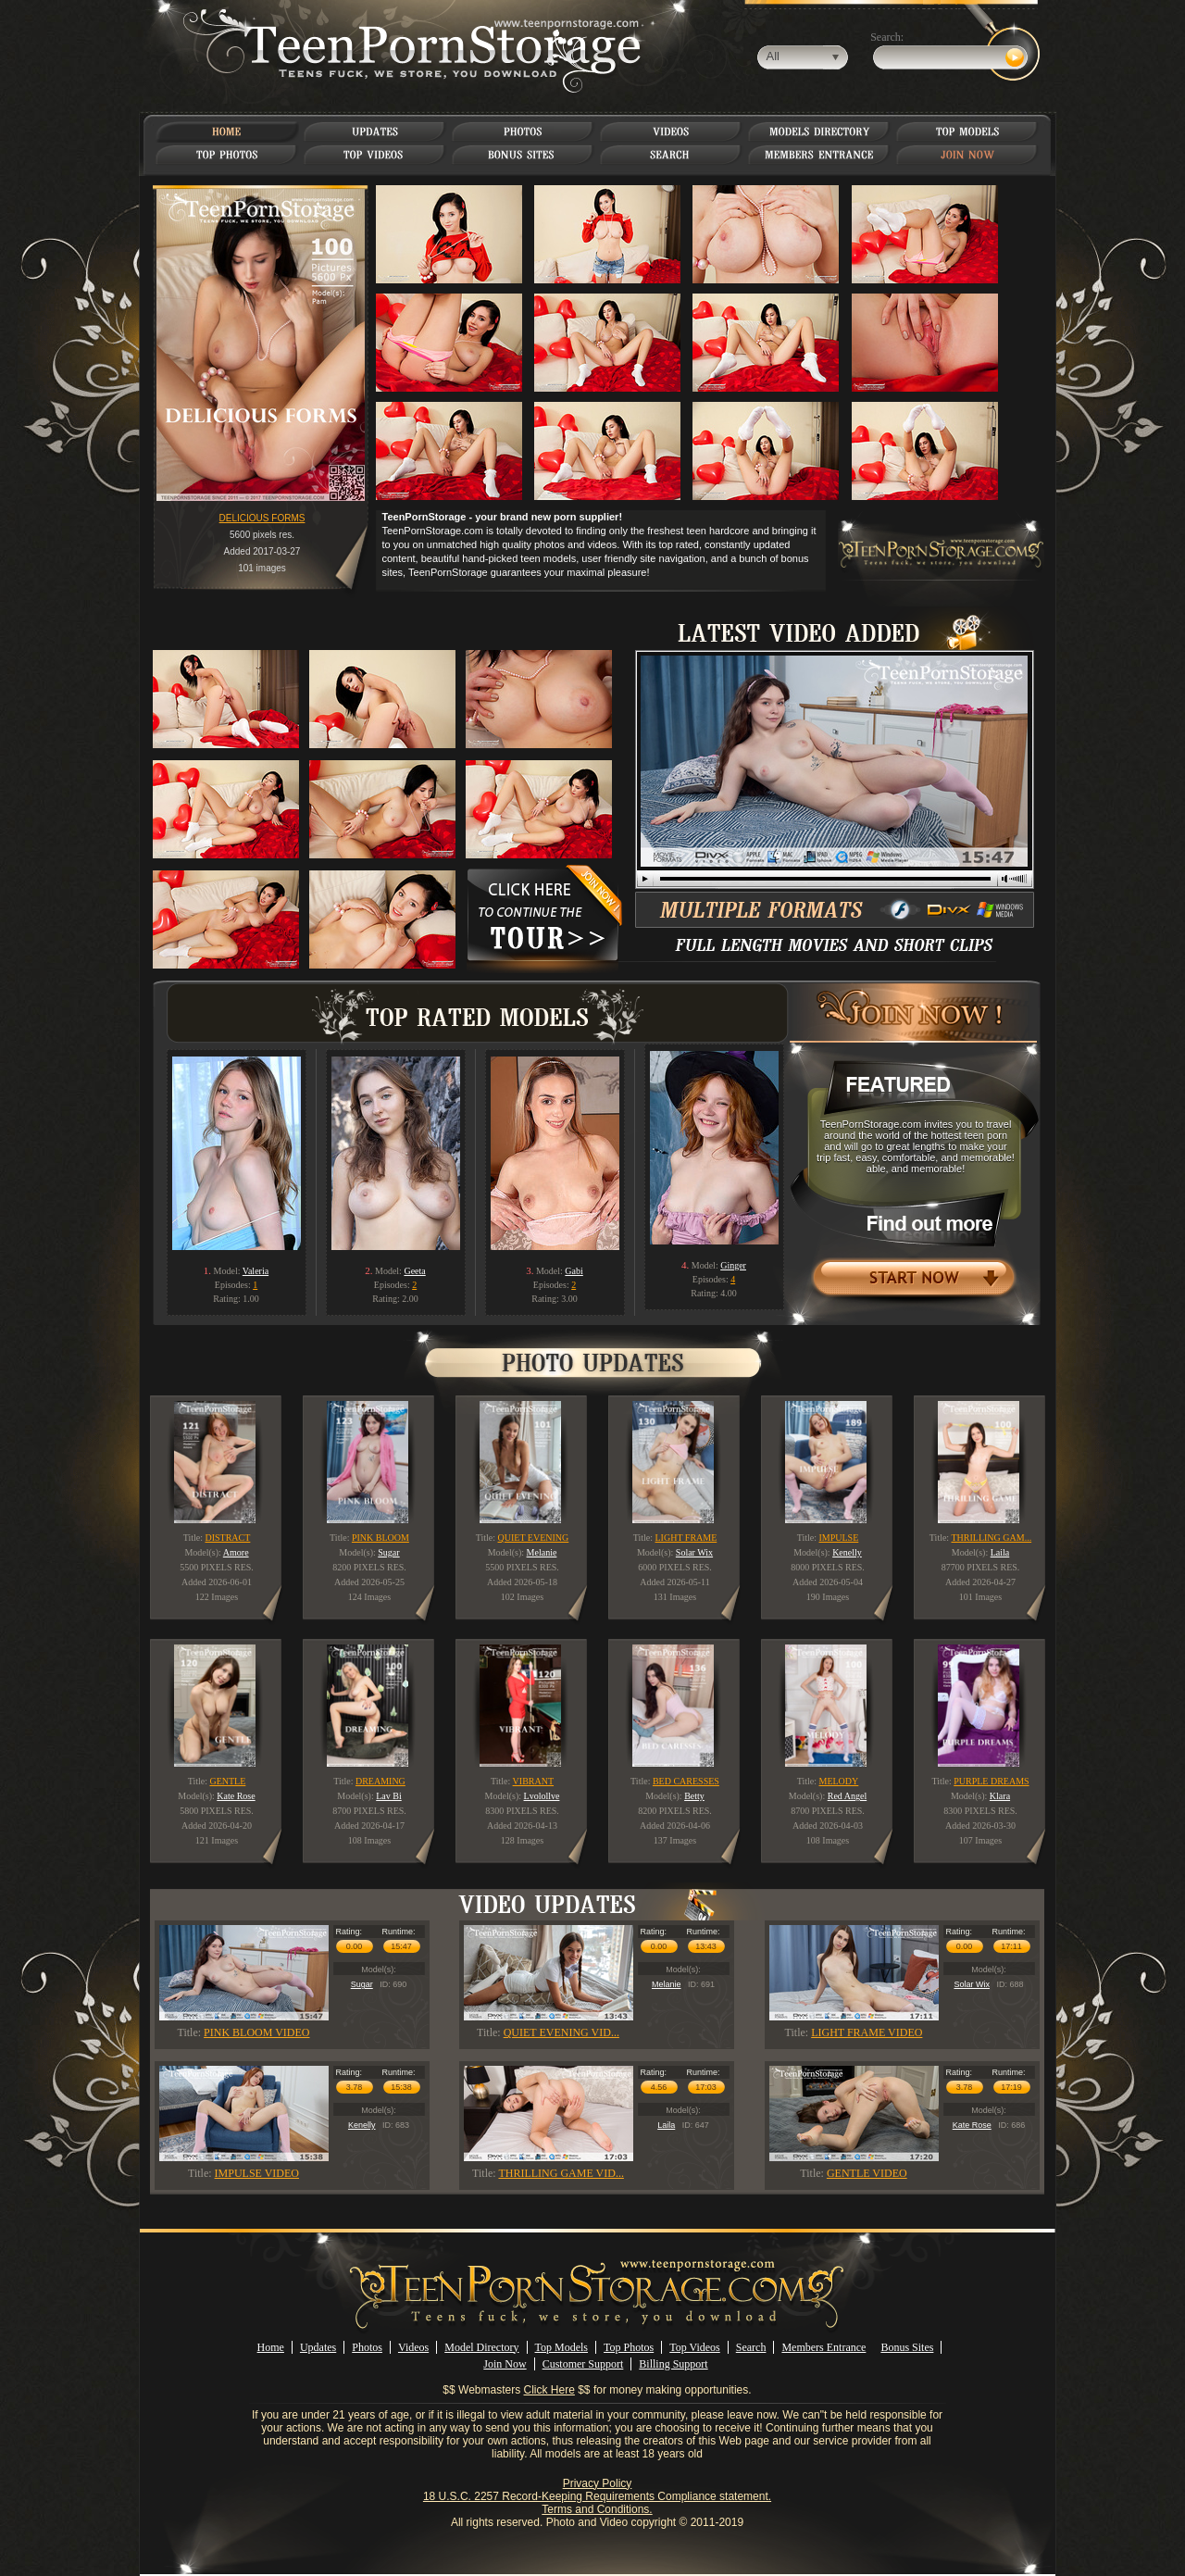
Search (751, 2347)
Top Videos (694, 2347)
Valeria (255, 1271)
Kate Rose (972, 2125)
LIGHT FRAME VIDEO (866, 2032)
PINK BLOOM (380, 1537)
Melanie (666, 1984)
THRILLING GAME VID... (560, 2173)
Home (270, 2347)
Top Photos (629, 2347)
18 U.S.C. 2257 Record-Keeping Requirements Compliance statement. (597, 2496)
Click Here (549, 2389)
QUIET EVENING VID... (561, 2032)
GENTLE (227, 1781)
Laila (666, 2125)
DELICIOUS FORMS (262, 518)
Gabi (573, 1271)
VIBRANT (533, 1781)
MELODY (839, 1781)
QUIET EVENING (533, 1537)
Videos (413, 2347)
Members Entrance (823, 2347)
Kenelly (362, 2125)
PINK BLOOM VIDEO (256, 2032)
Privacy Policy (597, 2483)
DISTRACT (227, 1537)
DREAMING (380, 1781)
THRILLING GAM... (991, 1537)
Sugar (362, 1984)
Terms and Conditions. (597, 2509)
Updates (318, 2347)
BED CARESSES (686, 1781)
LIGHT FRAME (686, 1537)
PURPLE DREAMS (991, 1781)
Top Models (562, 2347)
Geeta (414, 1271)
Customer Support (583, 2363)
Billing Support (673, 2363)
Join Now (504, 2363)
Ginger (733, 1265)
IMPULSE (839, 1537)
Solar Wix (972, 1984)
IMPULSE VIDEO (257, 2173)
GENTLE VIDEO (867, 2173)
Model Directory (481, 2347)
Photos (367, 2347)
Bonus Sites (906, 2347)
